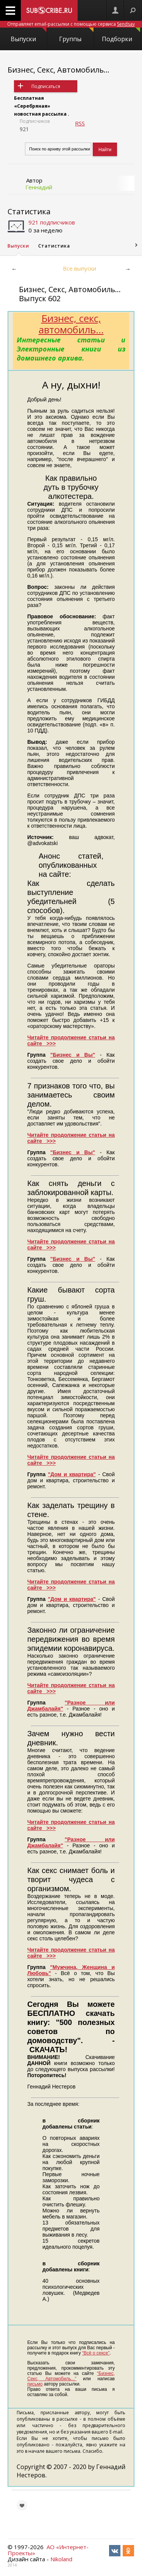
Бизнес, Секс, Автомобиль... (58, 70)
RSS (80, 123)
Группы (76, 35)
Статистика (29, 211)
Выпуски (28, 35)
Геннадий (38, 187)
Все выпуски (79, 268)
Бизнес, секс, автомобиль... (71, 323)
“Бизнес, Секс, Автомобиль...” (71, 2376)
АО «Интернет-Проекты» (48, 2550)
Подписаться (45, 86)
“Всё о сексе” (96, 2353)
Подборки (121, 35)
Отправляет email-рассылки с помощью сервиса (71, 24)
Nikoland (61, 2559)
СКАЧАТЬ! (48, 2049)
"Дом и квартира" (72, 1474)
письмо (34, 2384)
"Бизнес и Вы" (72, 1055)
